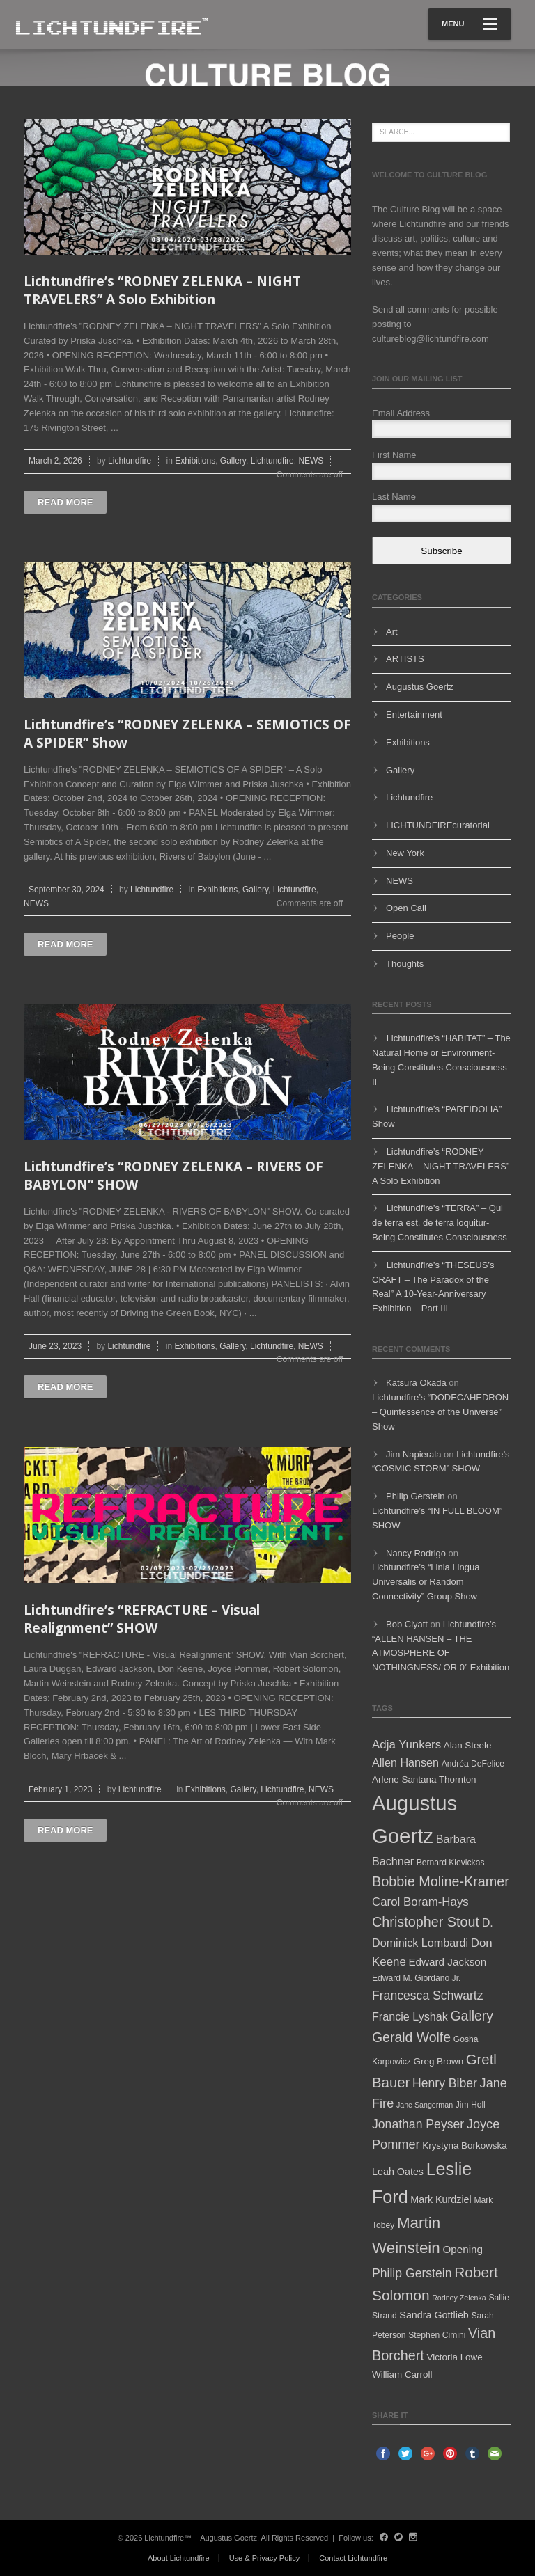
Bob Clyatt (407, 1624)
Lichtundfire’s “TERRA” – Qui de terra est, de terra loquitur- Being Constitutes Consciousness (439, 1222)
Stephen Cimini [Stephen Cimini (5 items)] (436, 2335)
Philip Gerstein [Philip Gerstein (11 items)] (412, 2273)
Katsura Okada (416, 1382)
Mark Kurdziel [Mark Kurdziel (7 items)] (441, 2199)
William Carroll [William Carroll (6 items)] (402, 2374)
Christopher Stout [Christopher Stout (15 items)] (425, 1921)
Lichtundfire (129, 461)
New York (405, 853)
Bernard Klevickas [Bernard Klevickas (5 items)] (451, 1862)
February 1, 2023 (60, 1789)
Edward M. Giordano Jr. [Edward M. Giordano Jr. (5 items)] (416, 1978)
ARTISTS (405, 659)
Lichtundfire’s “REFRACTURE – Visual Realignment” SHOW (142, 1619)
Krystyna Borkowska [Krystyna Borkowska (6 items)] (464, 2145)
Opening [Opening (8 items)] (462, 2249)
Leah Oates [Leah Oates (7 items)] (398, 2171)
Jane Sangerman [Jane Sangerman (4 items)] (424, 2105)
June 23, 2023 (55, 1346)
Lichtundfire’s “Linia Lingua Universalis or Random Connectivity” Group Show (425, 1582)
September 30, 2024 (66, 889)
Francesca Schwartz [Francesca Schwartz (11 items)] (427, 1995)
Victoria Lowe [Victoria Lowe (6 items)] (454, 2357)
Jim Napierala (413, 1454)
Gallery (233, 461)
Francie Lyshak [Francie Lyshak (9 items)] (410, 2016)
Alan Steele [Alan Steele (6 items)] (468, 1745)
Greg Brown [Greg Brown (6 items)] (439, 2061)
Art (392, 631)
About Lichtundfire (179, 2558)
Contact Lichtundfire (353, 2558)
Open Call (406, 908)
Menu (469, 24)
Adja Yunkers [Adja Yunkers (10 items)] (406, 1744)
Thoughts (405, 963)
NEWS (310, 461)
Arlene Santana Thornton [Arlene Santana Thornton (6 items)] (424, 1779)
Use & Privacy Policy (264, 2558)
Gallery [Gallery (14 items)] (471, 2015)
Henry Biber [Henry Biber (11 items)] (444, 2083)
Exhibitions (195, 461)
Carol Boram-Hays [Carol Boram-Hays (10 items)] (420, 1902)
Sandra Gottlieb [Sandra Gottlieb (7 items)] (433, 2315)
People (400, 936)
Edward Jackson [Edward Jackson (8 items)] (447, 1962)
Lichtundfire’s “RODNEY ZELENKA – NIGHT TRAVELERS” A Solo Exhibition (162, 290)
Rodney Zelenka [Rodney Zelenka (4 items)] (459, 2297)
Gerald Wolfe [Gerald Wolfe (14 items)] (411, 2037)
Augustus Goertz (419, 686)
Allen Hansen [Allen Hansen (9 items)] (405, 1762)
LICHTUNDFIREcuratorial (438, 825)
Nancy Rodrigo (416, 1553)
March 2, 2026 (55, 461)
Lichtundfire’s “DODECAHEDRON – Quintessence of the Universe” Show (440, 1412)
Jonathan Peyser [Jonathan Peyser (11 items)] (418, 2124)
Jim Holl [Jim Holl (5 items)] (471, 2105)
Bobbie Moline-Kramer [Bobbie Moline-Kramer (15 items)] (440, 1881)
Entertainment (414, 714)
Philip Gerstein (415, 1496)
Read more (65, 502)
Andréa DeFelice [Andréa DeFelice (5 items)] (473, 1764)
